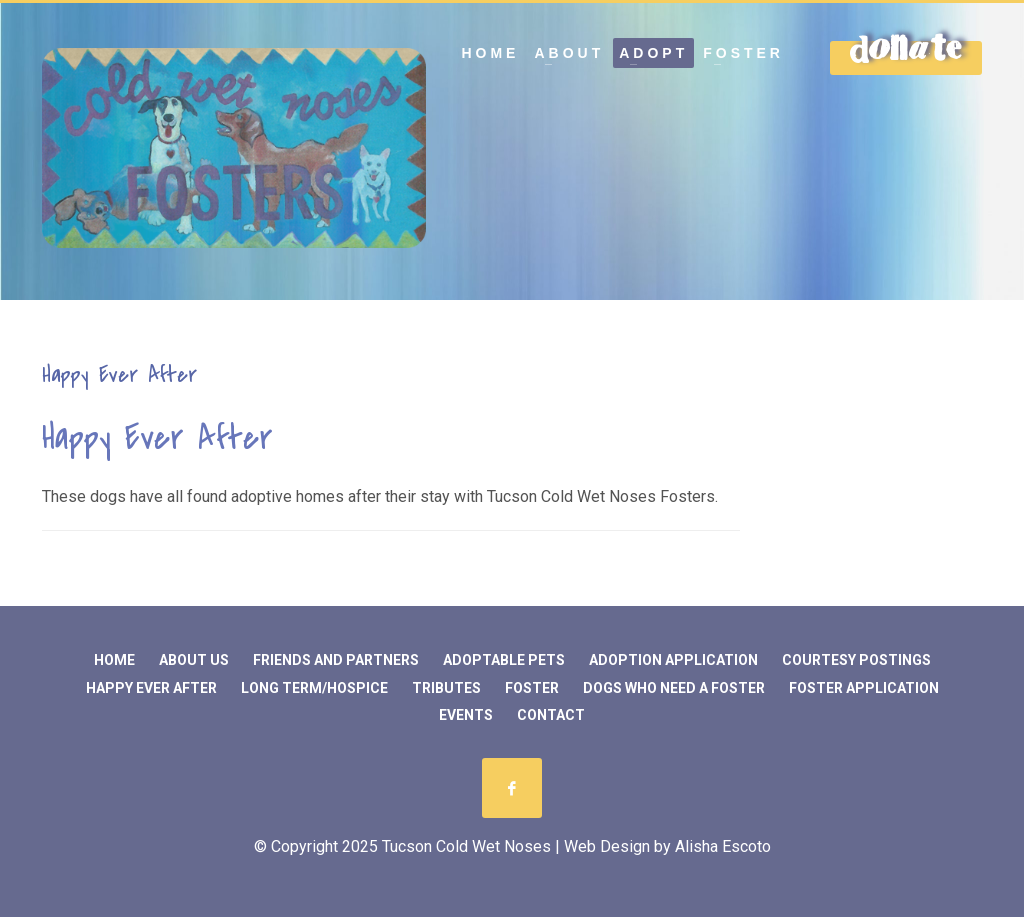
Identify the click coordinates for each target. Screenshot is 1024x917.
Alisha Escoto (723, 846)
